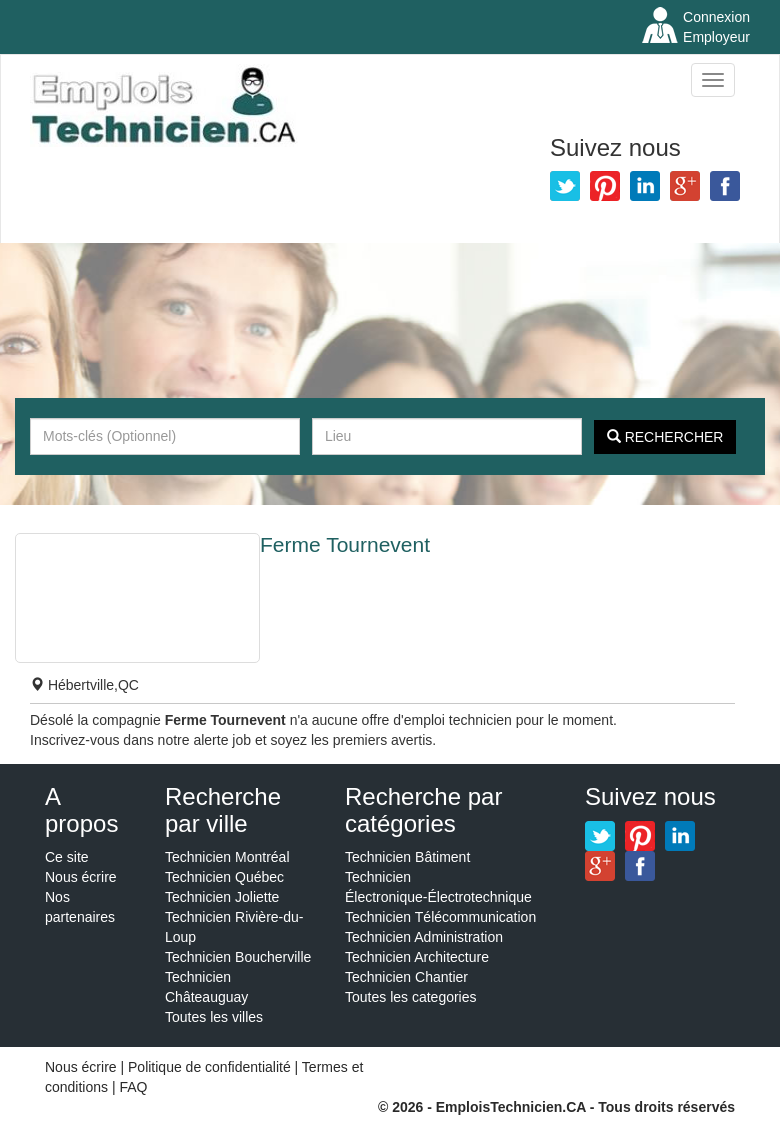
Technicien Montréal (227, 857)
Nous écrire (81, 877)
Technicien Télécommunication (440, 917)
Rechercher (665, 437)
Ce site (67, 857)
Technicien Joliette (222, 897)
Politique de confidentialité (209, 1067)
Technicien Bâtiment (407, 857)
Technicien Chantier (406, 977)
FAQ (133, 1087)
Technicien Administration (424, 937)
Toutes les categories (411, 997)
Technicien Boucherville (238, 957)
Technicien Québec (224, 877)
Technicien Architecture (417, 957)
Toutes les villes (214, 1017)
